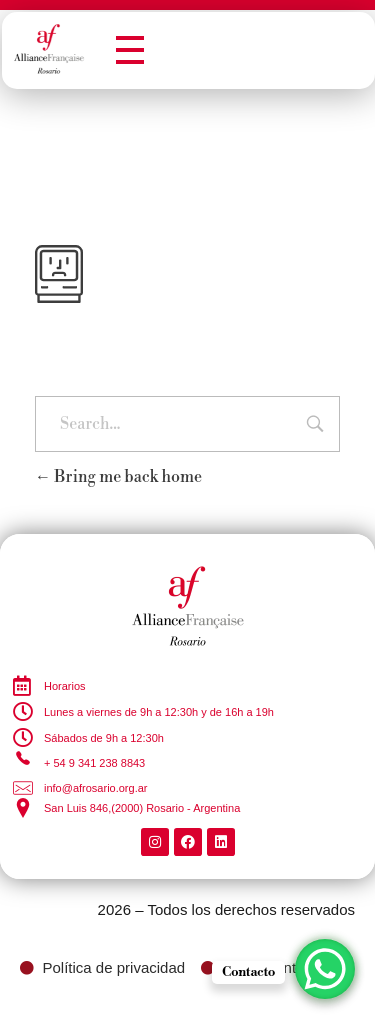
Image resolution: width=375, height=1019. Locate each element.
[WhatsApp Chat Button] (325, 969)
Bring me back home (118, 477)
